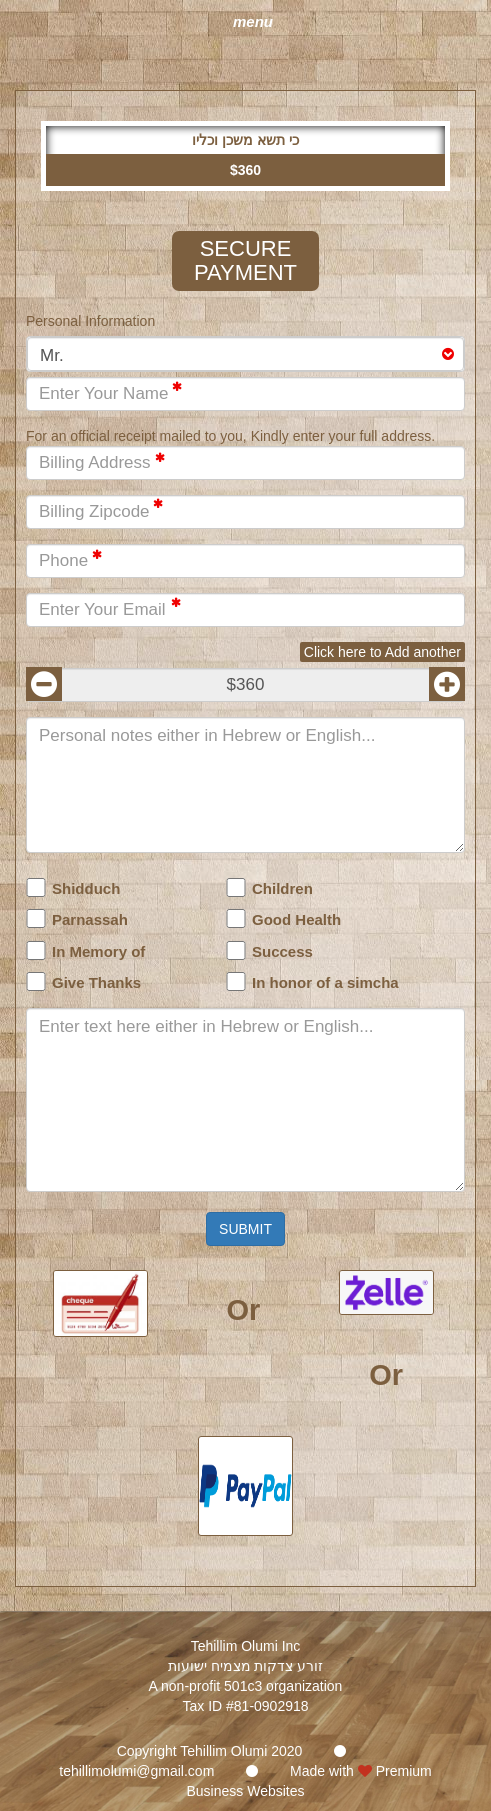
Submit (245, 1229)
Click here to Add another (382, 652)
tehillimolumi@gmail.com (136, 1771)
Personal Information (90, 321)
